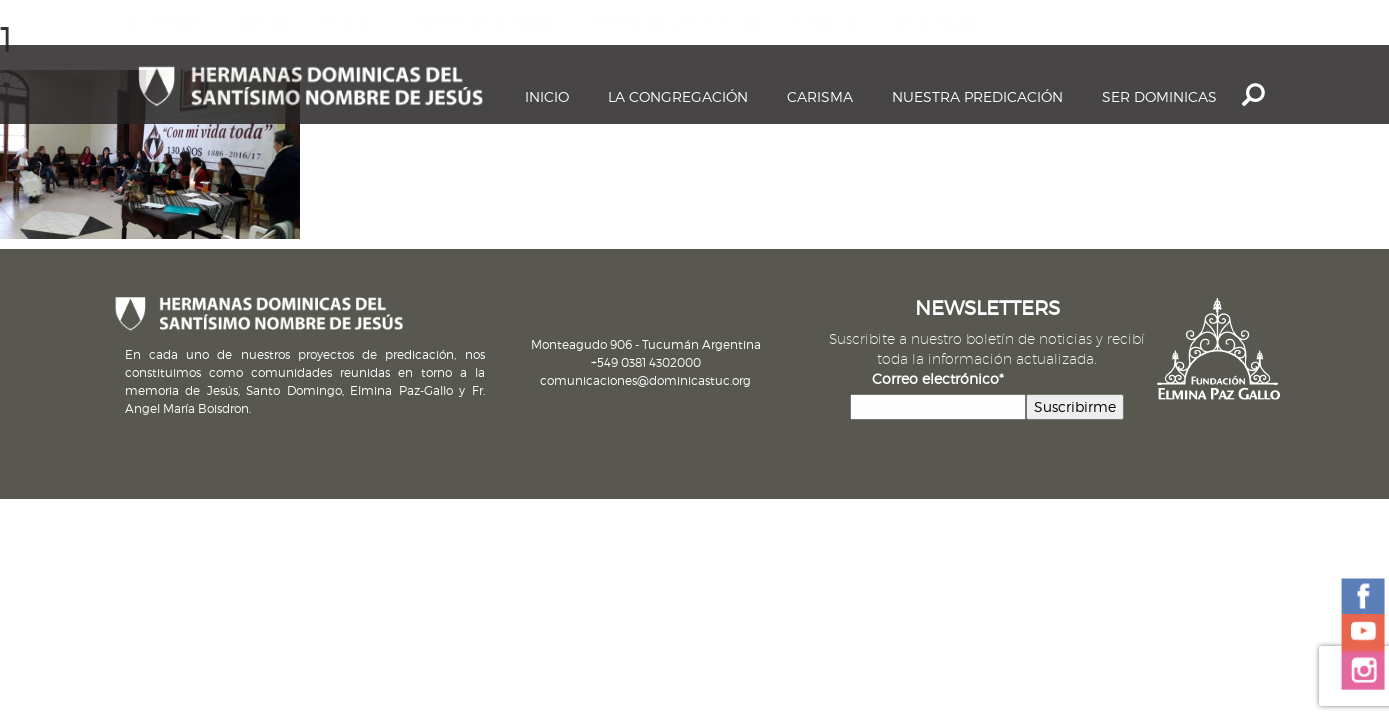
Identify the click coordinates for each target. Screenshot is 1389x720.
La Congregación (678, 96)
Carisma (820, 96)
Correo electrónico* (938, 378)
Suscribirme (1075, 406)
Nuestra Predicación (977, 96)
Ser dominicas (1159, 96)
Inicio (547, 96)
